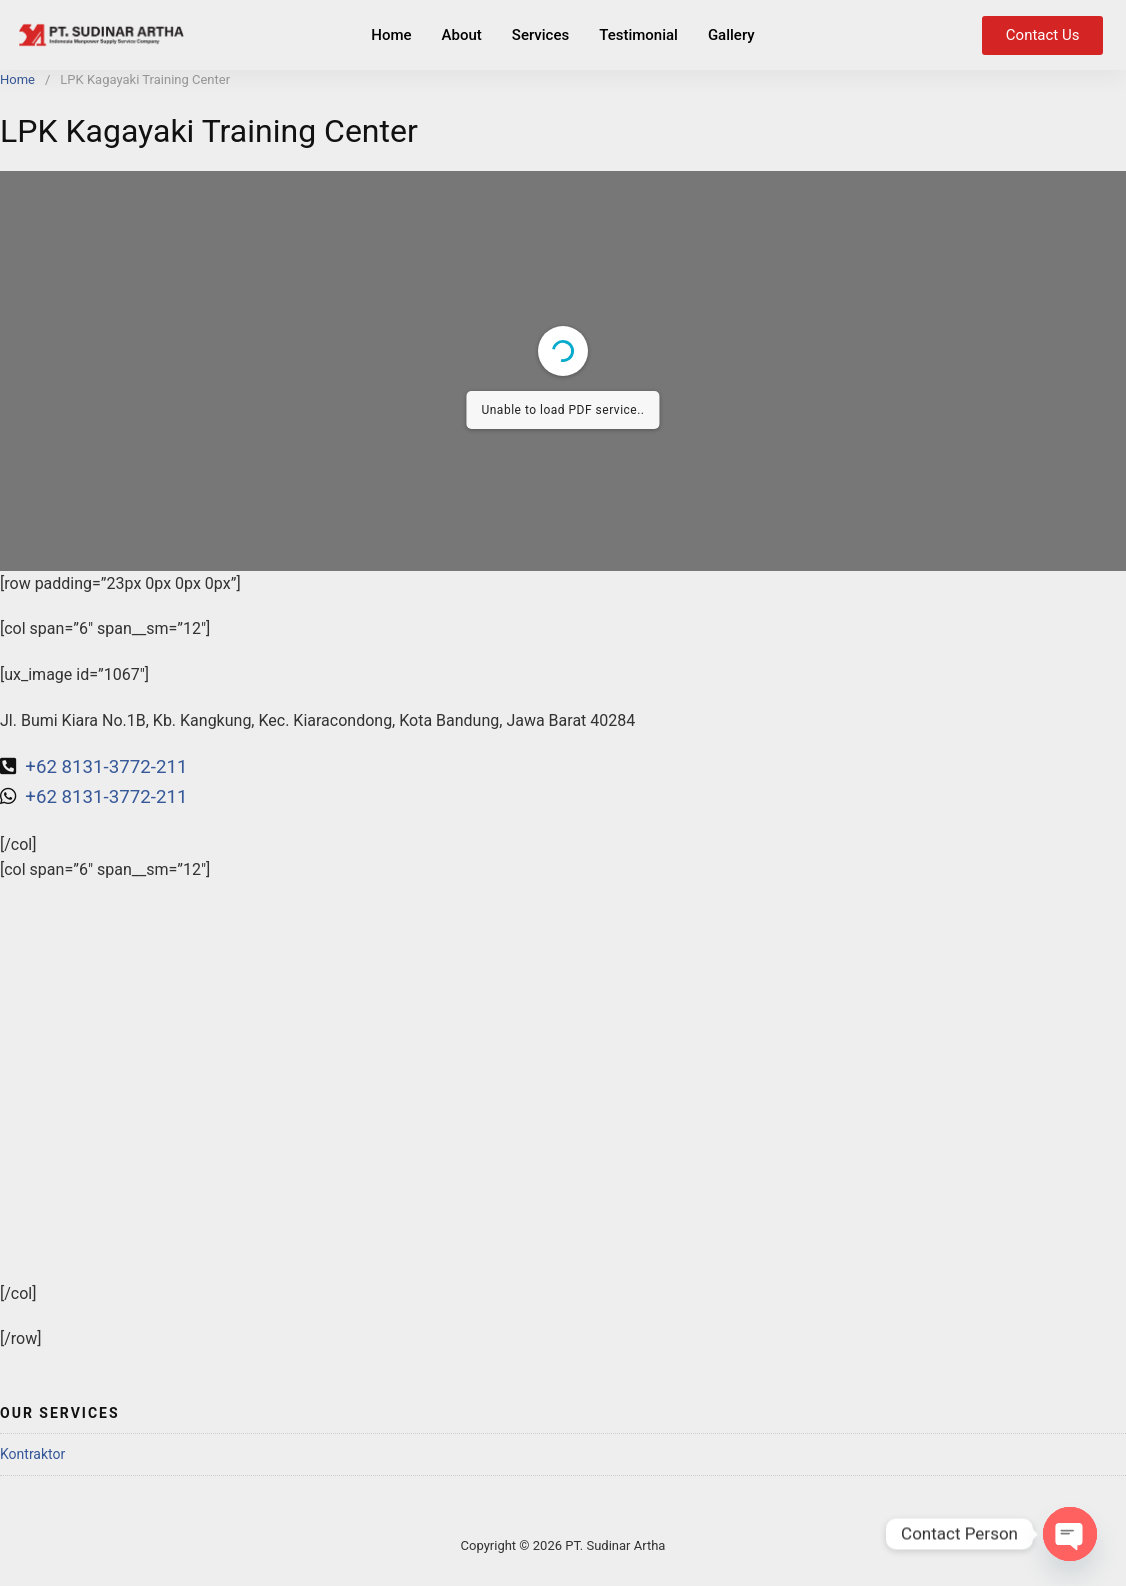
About (462, 35)
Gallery (731, 35)
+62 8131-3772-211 (104, 767)
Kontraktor (32, 1454)
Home (391, 35)
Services (540, 35)
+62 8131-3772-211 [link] (106, 797)
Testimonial (638, 35)
